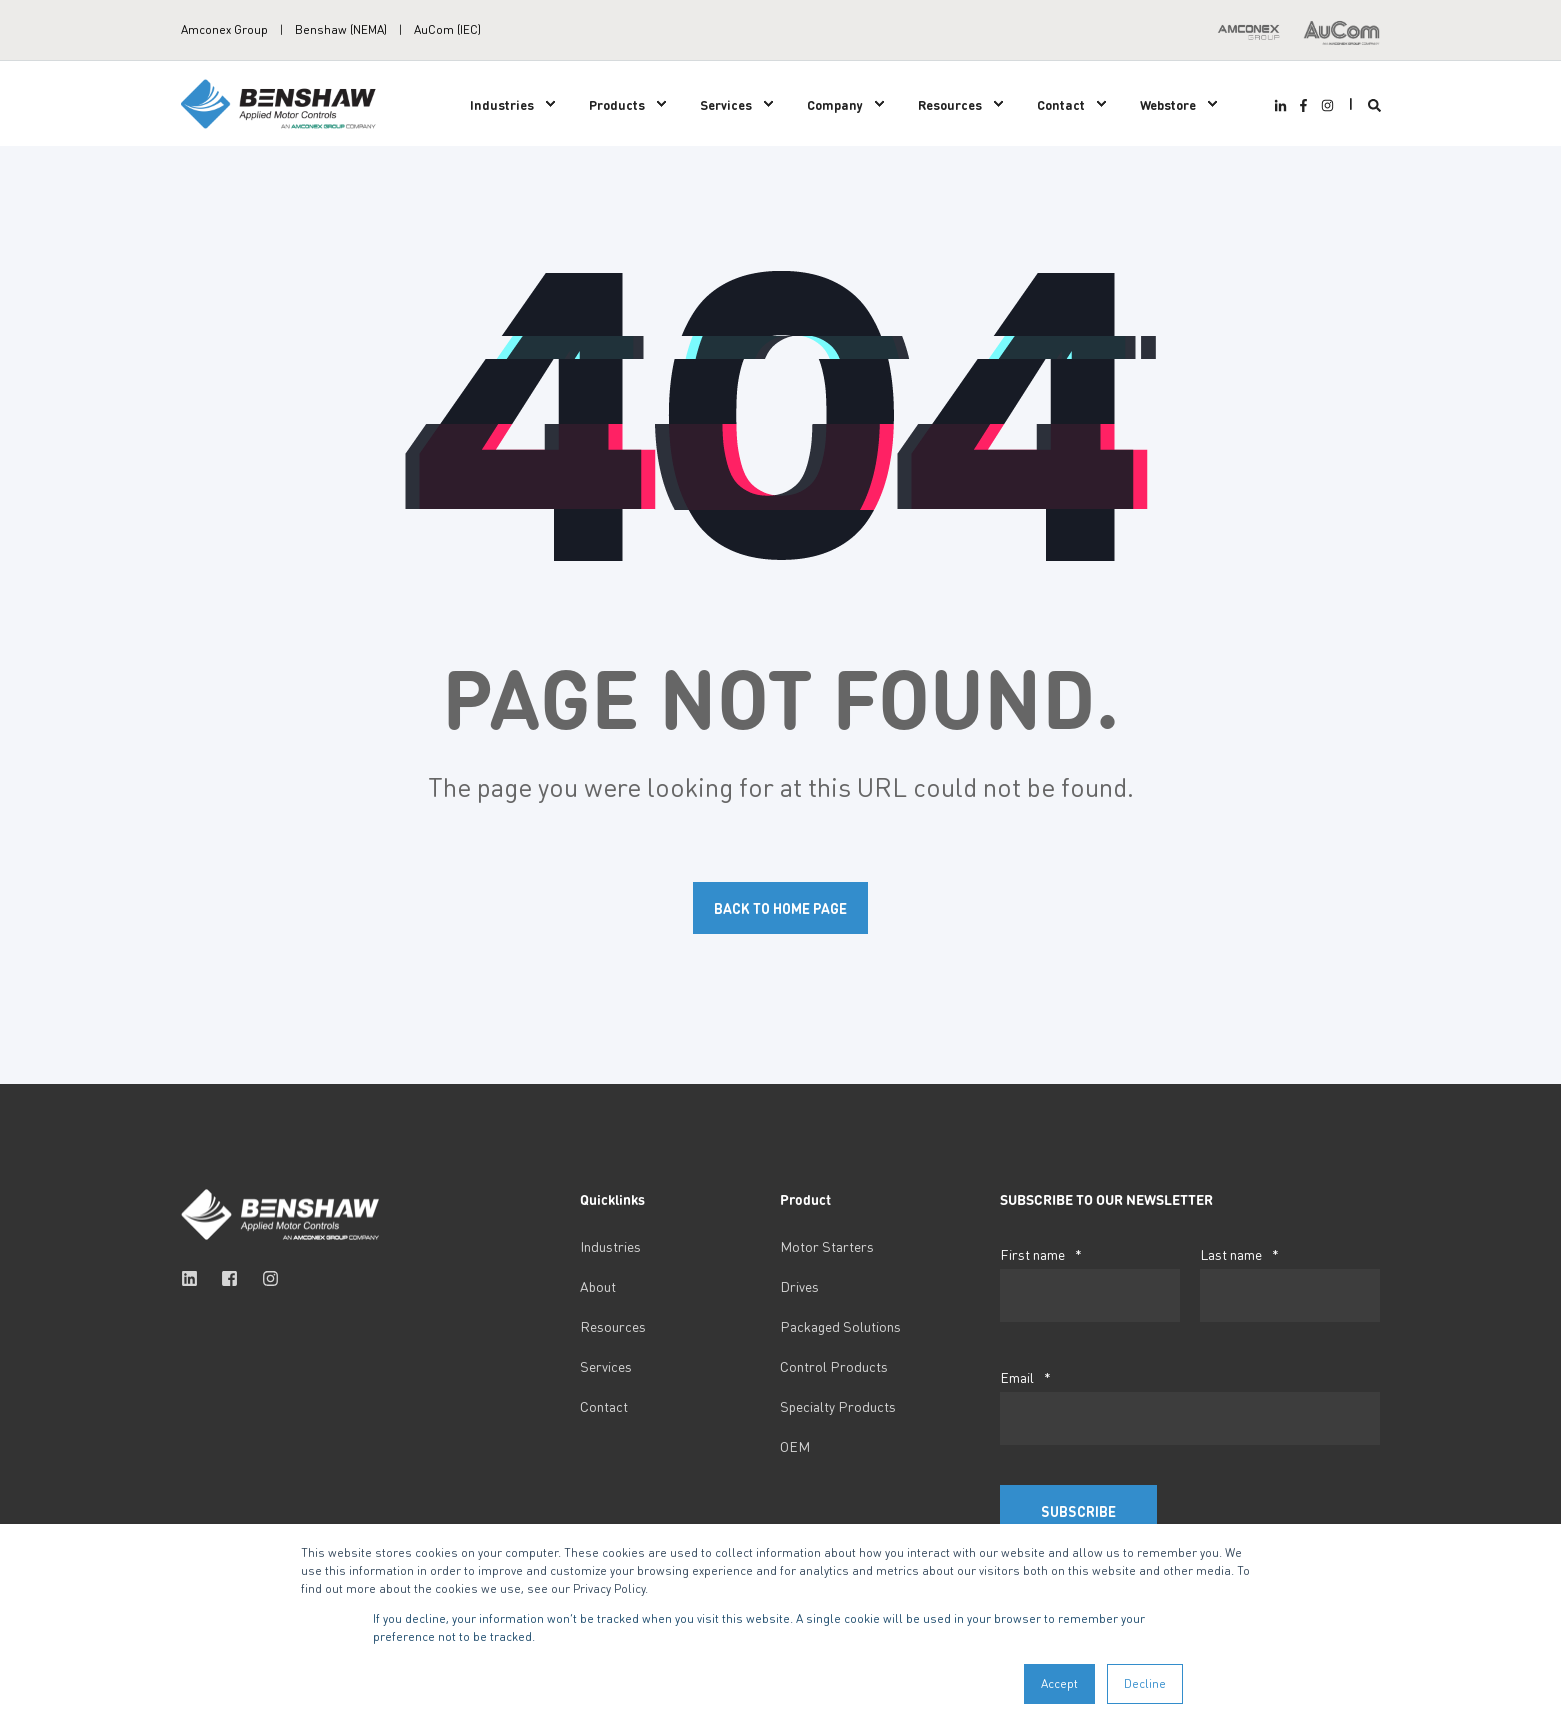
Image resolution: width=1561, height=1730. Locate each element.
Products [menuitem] (617, 103)
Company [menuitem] (835, 103)
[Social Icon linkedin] (195, 1278)
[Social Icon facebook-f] (1303, 105)
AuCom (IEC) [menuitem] (447, 30)
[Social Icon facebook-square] (229, 1278)
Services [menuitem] (726, 103)
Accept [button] (1059, 1683)
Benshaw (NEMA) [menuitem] (341, 30)
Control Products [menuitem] (834, 1366)
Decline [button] (1145, 1683)
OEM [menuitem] (795, 1446)
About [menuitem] (598, 1286)
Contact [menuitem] (1061, 103)
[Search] (1374, 103)
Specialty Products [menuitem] (838, 1406)
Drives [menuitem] (799, 1286)
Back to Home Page (780, 908)
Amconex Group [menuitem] (224, 30)
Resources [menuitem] (950, 103)
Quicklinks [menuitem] (612, 1200)
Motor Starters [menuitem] (827, 1246)
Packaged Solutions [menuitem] (840, 1326)
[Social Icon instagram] (1324, 105)
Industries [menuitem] (502, 103)
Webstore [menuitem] (1168, 103)
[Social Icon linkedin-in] (1283, 105)
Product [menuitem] (805, 1200)
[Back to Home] (281, 101)
